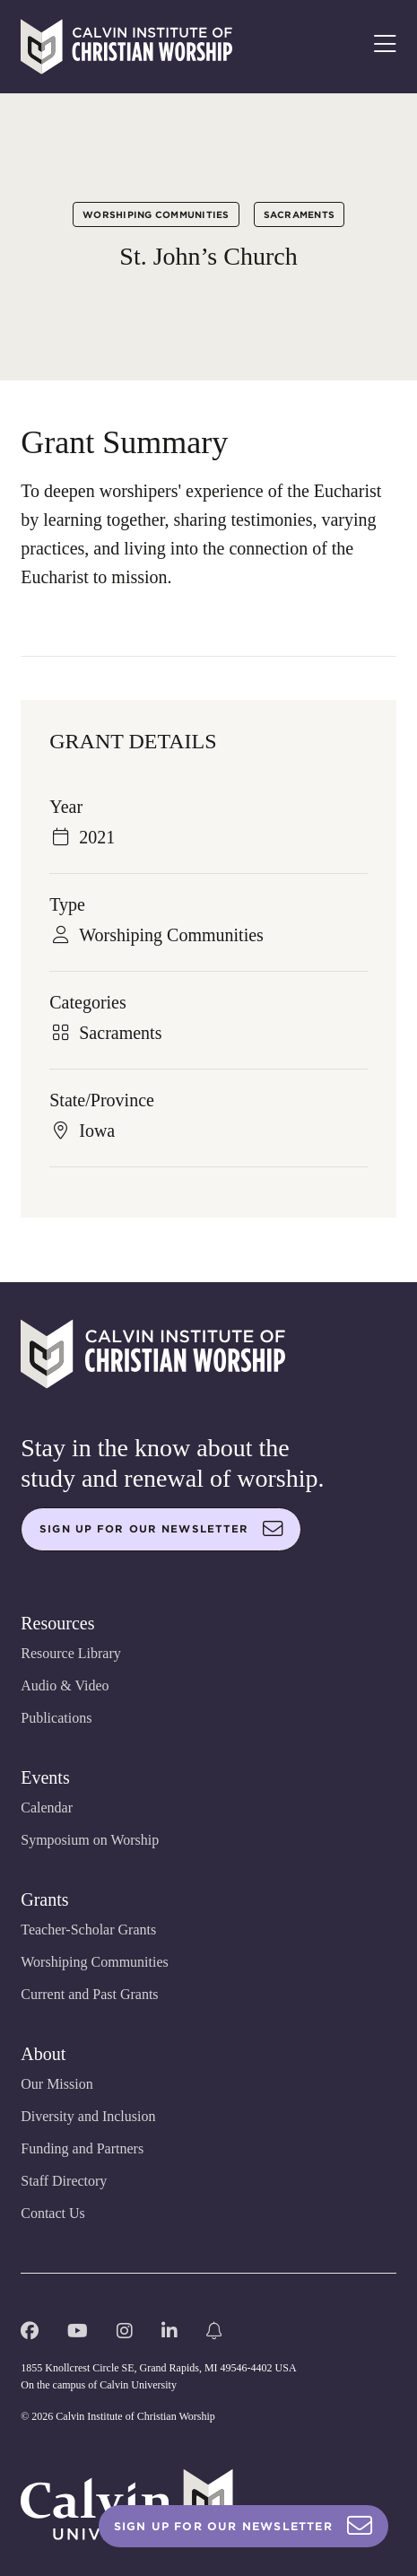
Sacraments (299, 214)
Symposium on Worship (90, 1839)
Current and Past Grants (89, 1994)
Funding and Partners (82, 2148)
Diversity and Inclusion (88, 2116)
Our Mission (56, 2083)
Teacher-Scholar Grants (88, 1929)
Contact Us (53, 2213)
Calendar (47, 1807)
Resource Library (71, 1653)
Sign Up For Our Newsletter (243, 2526)
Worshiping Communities (156, 214)
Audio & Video (65, 1685)
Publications (56, 1717)
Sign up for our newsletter (161, 1529)
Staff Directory (64, 2180)
